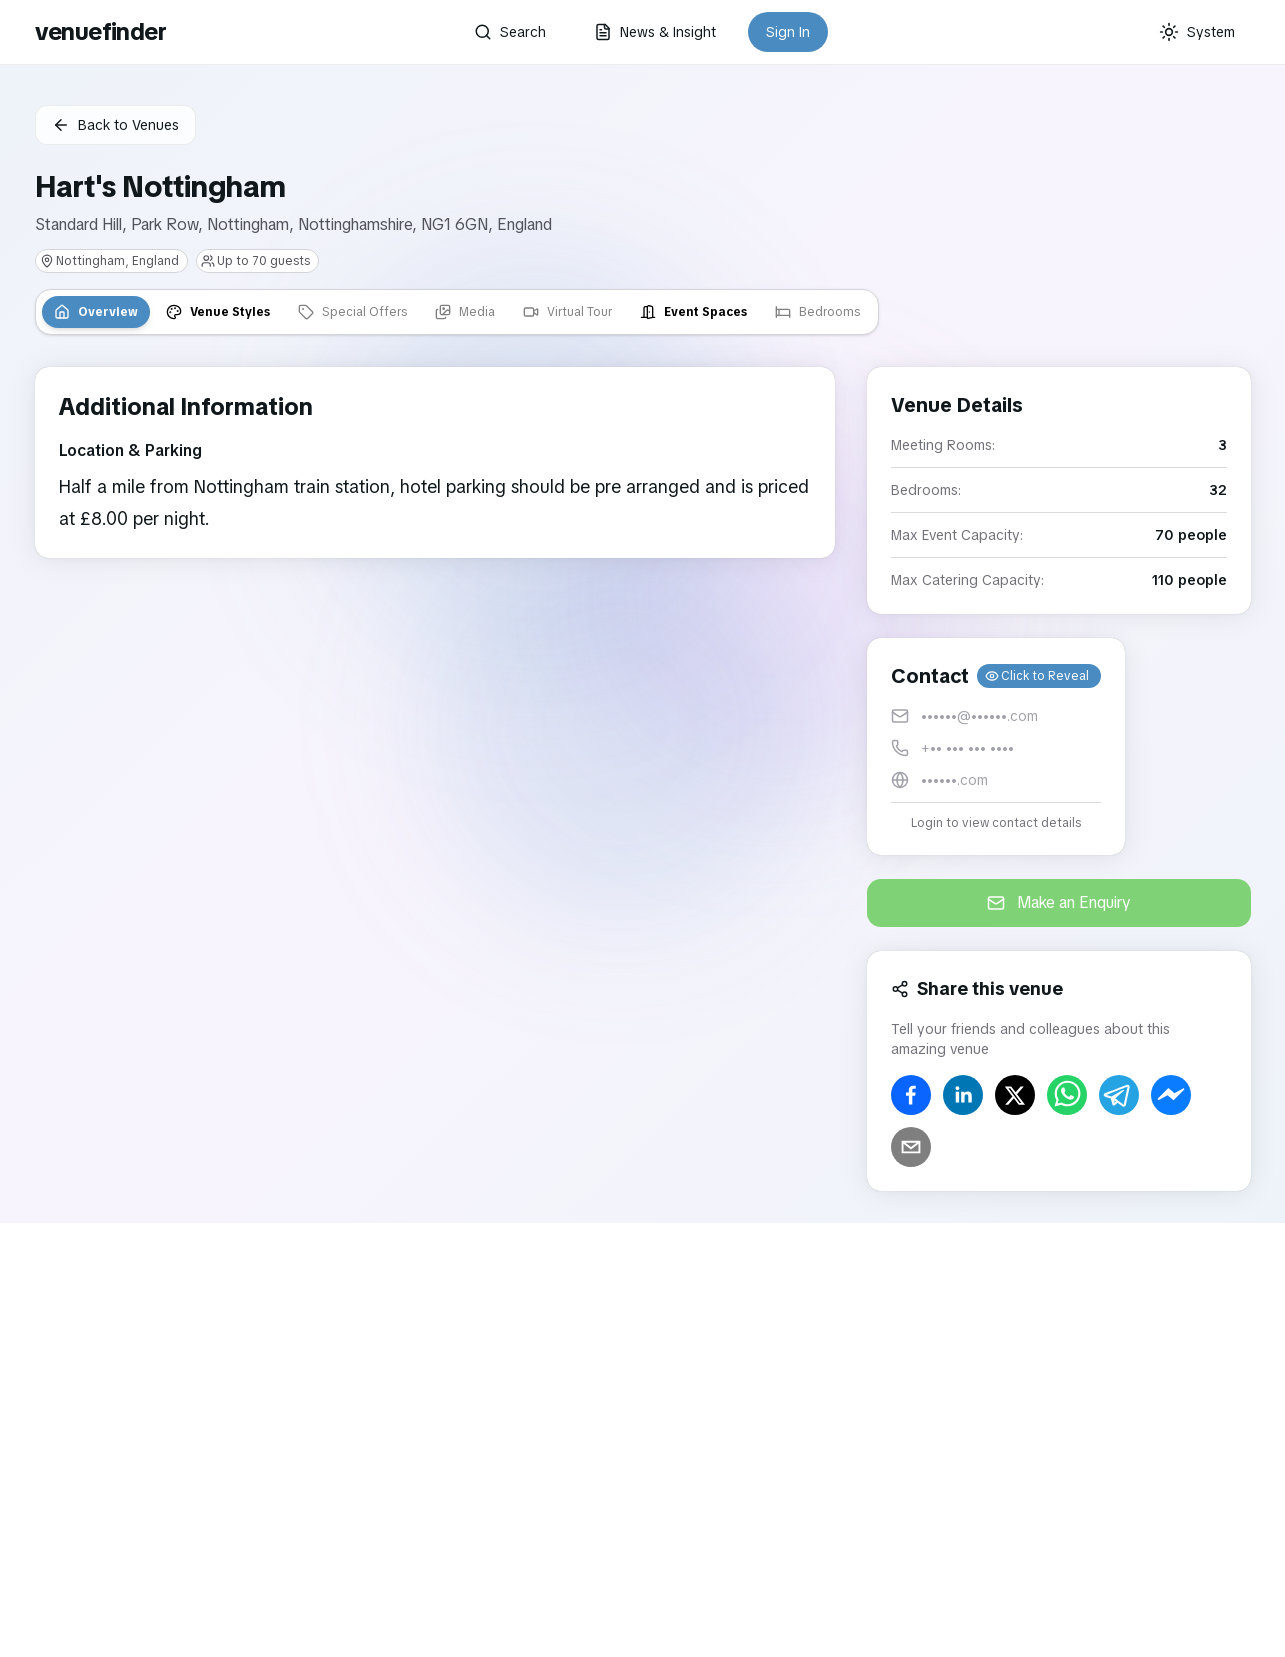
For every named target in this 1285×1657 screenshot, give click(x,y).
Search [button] (510, 32)
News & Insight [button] (655, 32)
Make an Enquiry (1059, 902)
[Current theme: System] (1197, 32)
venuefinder (100, 31)
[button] (996, 746)
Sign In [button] (788, 32)
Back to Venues (115, 125)
